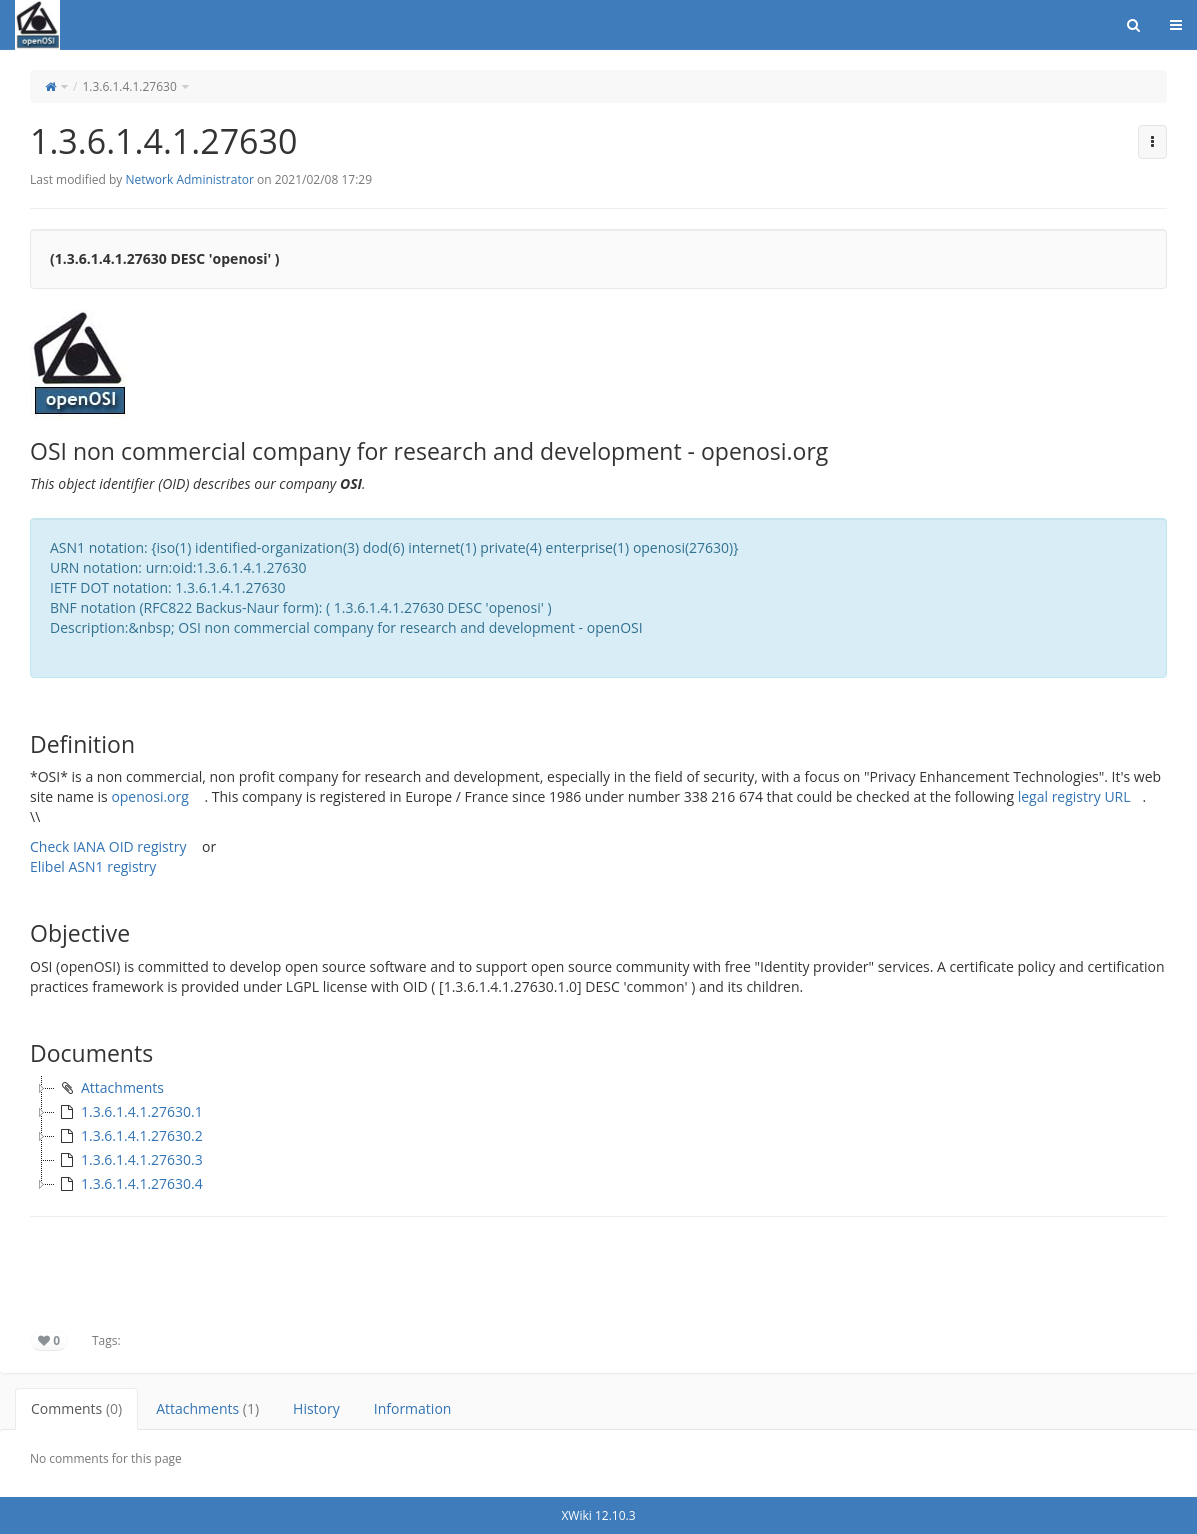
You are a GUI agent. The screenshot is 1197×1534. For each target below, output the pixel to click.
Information (413, 1408)
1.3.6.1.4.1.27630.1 (129, 1112)
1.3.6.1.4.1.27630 (129, 86)
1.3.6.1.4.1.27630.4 (129, 1184)
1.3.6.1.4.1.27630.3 (129, 1160)
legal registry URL (1074, 796)
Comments (76, 1408)
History (316, 1408)
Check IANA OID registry (108, 846)
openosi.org (150, 796)
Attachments (109, 1088)
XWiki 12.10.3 (598, 1515)
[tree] (598, 1136)
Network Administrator (189, 179)
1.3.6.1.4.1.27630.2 (129, 1136)
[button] (1152, 142)
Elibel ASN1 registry (93, 866)
